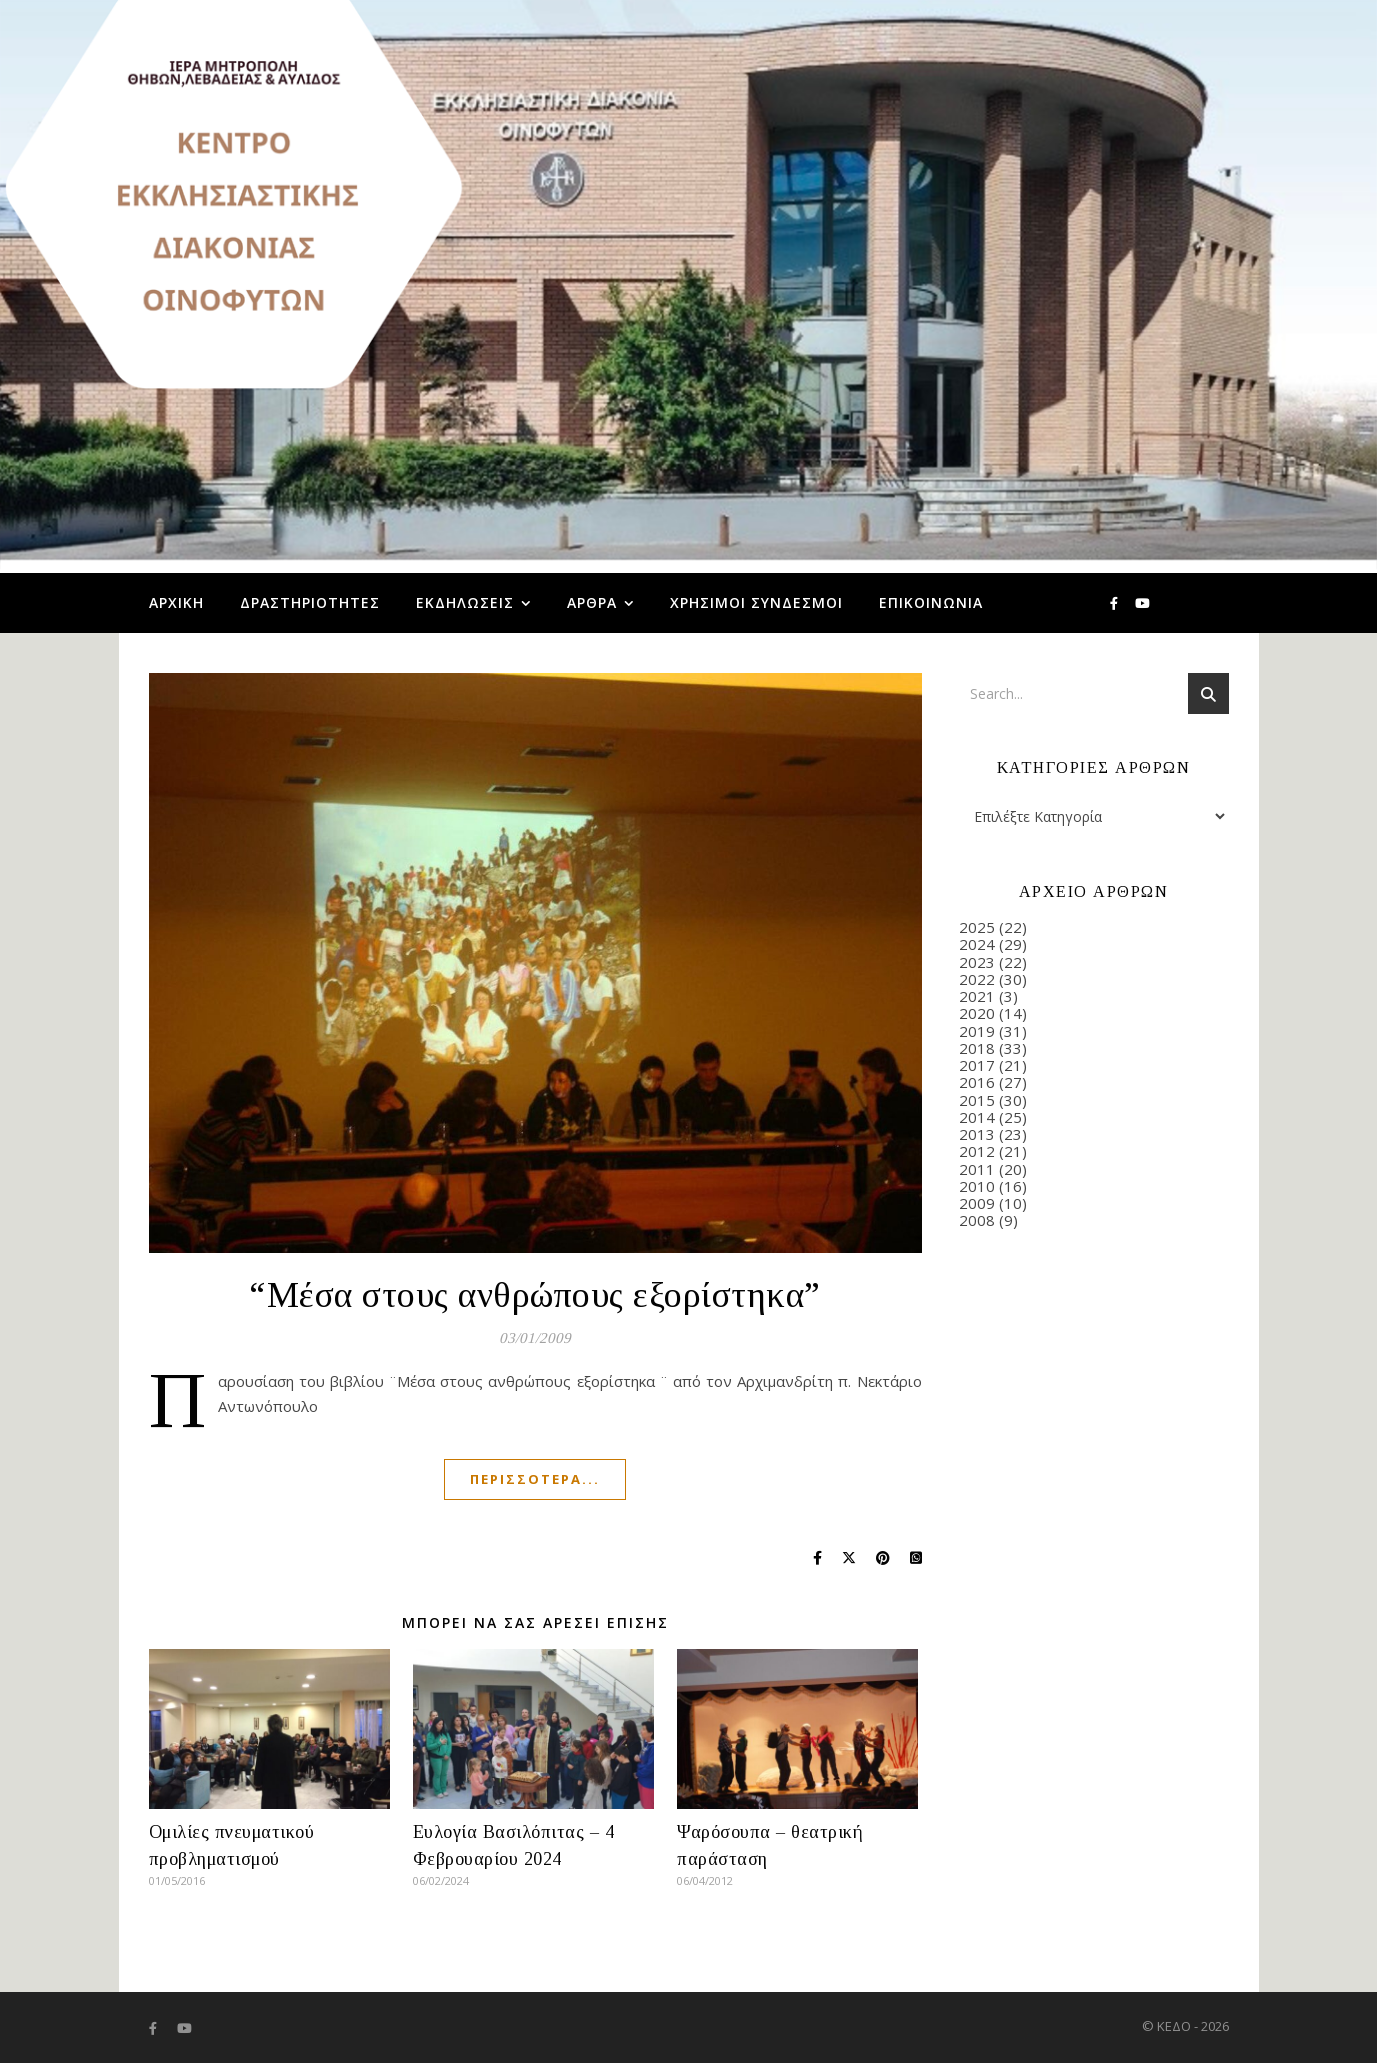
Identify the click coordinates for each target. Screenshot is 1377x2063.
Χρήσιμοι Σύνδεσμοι (756, 602)
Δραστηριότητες (310, 602)
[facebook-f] (1115, 603)
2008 (977, 1220)
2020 (977, 1013)
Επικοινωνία (931, 602)
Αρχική (176, 602)
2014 (977, 1117)
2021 (977, 996)
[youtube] (1142, 603)
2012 (977, 1151)
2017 (977, 1065)
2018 (977, 1048)
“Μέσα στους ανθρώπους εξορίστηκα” (535, 1295)
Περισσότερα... (535, 1479)
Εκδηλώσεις (465, 602)
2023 (977, 962)
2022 (977, 979)
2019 (977, 1031)
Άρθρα (592, 602)
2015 (977, 1100)
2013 (977, 1134)
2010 (977, 1186)
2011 (977, 1169)
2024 (977, 944)
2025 (977, 927)
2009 (977, 1203)
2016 (977, 1082)
